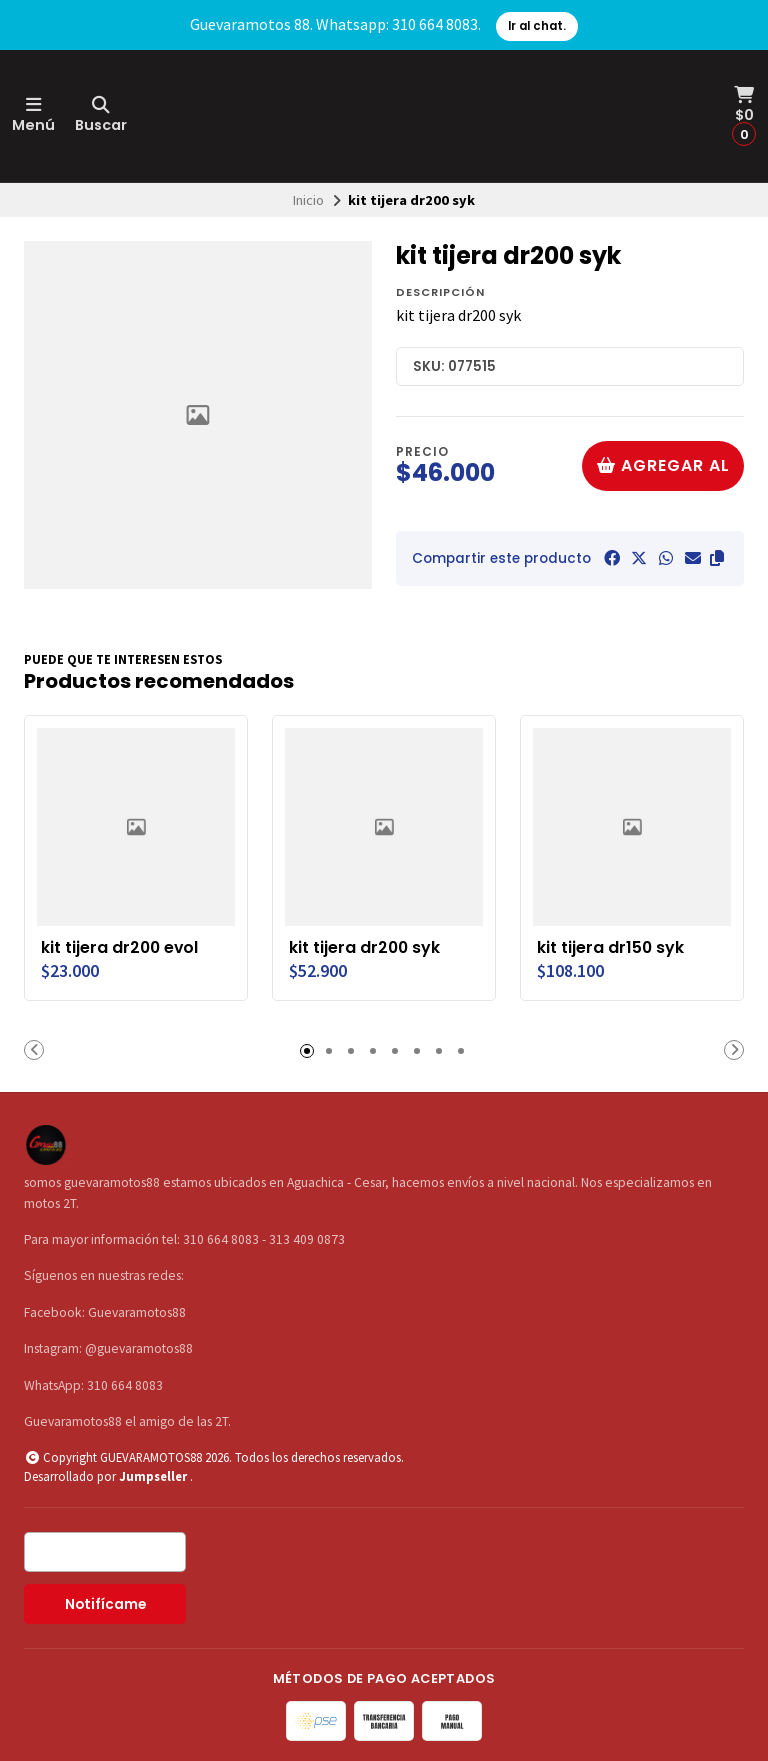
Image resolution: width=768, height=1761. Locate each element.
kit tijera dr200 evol (119, 948)
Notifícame (105, 1604)
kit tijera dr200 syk (364, 948)
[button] (717, 558)
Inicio (308, 200)
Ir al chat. (537, 26)
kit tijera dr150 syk (610, 948)
